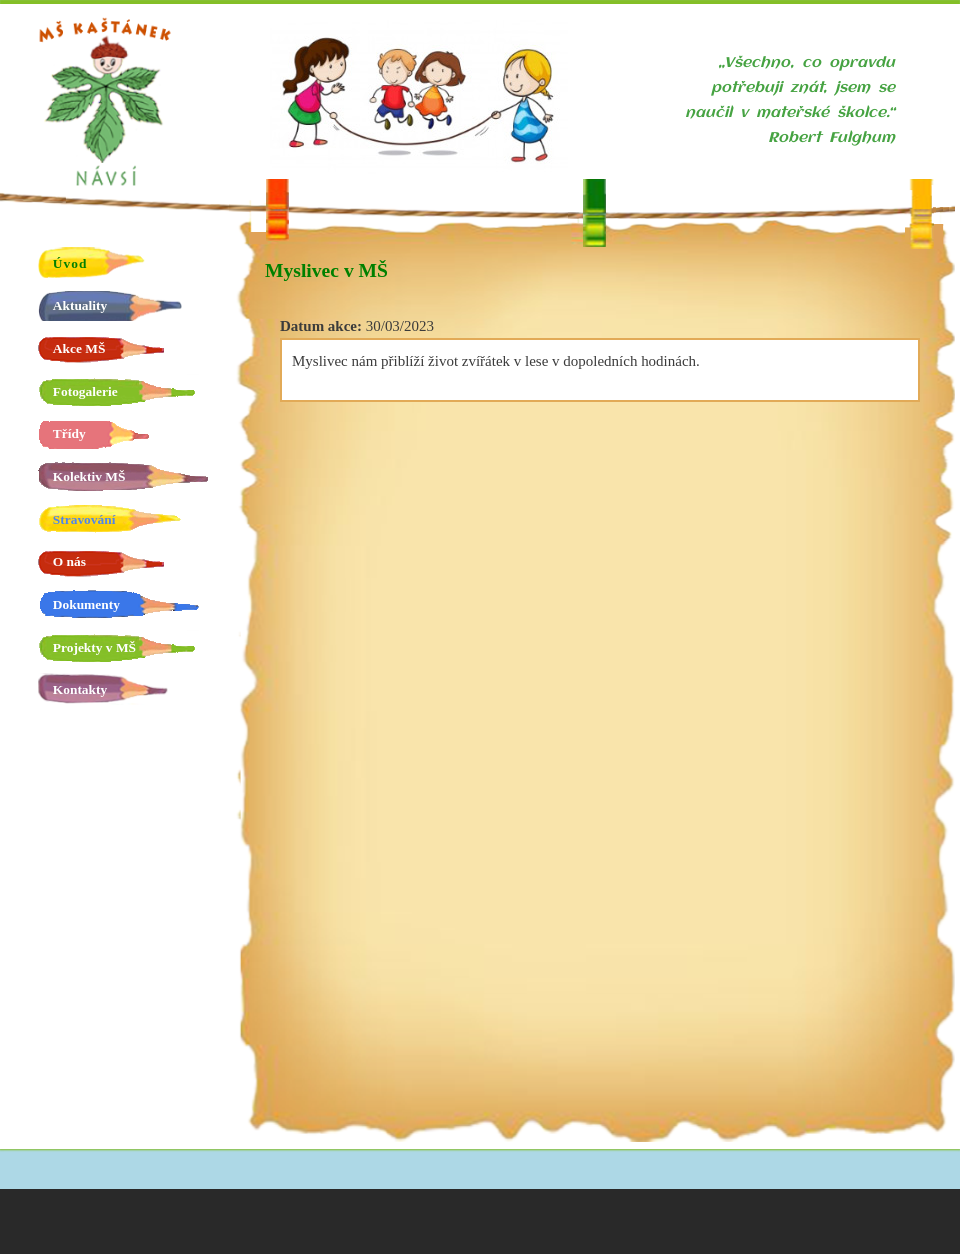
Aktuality (80, 305)
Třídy (69, 433)
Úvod (70, 263)
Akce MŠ (79, 348)
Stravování (84, 519)
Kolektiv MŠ (89, 476)
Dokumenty (86, 604)
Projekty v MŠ (94, 647)
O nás (69, 561)
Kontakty (80, 689)
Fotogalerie (85, 391)
